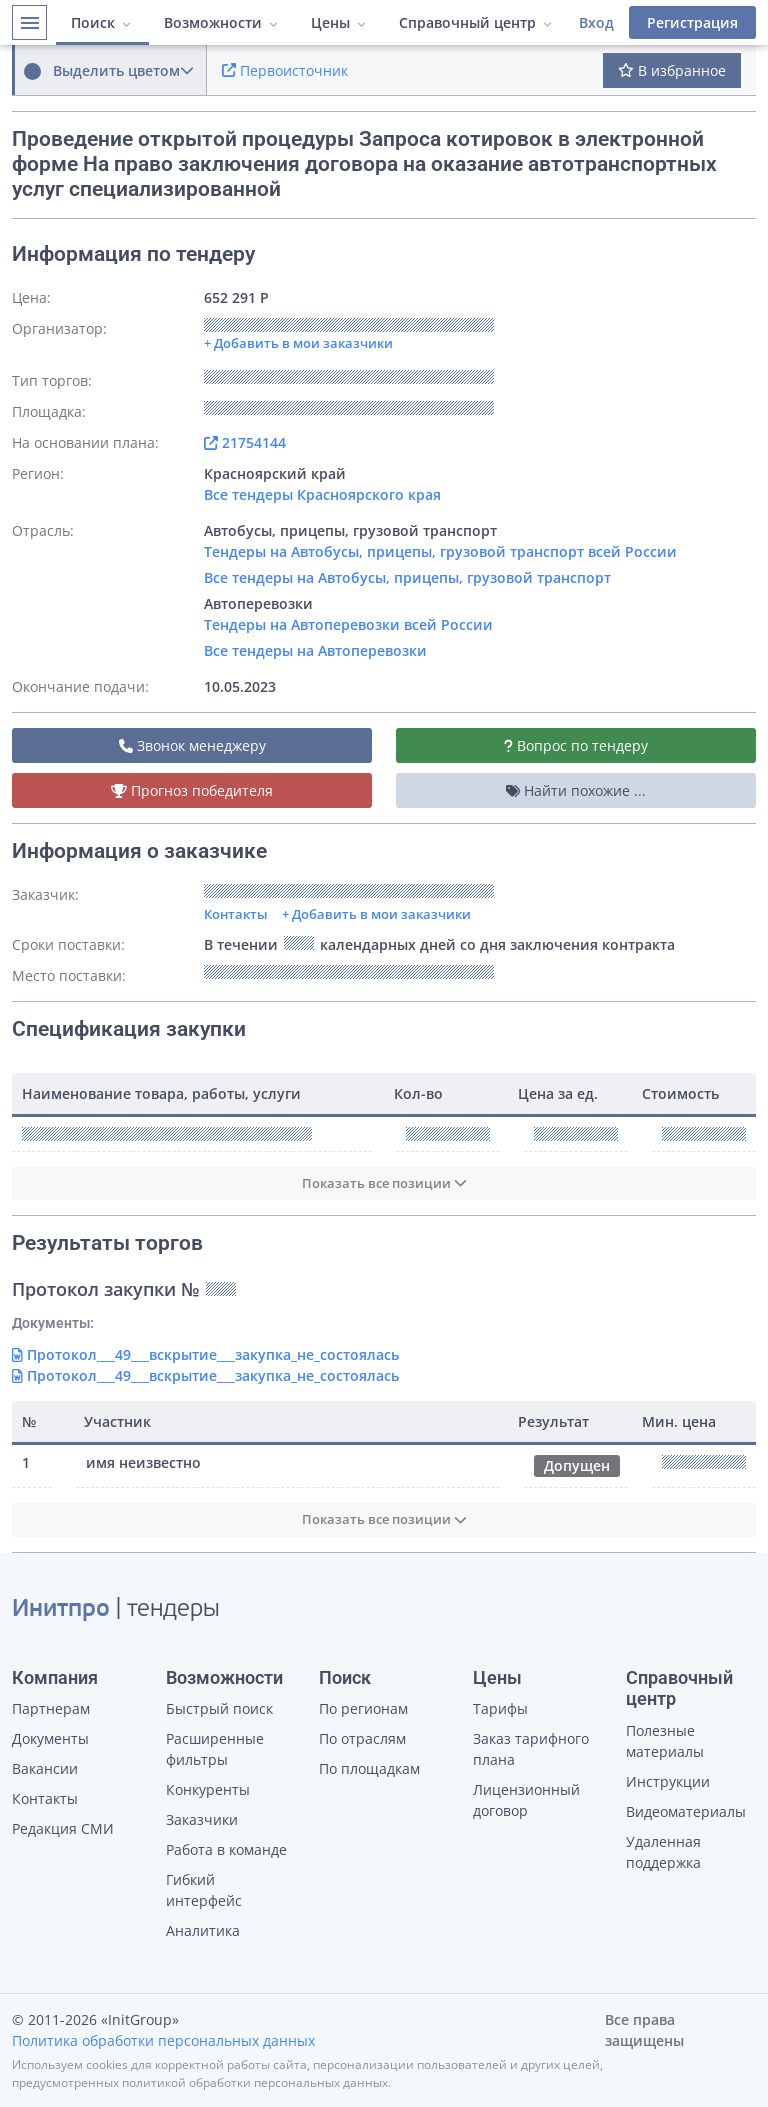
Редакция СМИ (63, 1828)
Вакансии (45, 1768)
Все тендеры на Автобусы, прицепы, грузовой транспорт (407, 577)
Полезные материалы (665, 1741)
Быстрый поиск (219, 1708)
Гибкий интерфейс (204, 1890)
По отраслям (362, 1738)
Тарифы (500, 1708)
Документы (50, 1738)
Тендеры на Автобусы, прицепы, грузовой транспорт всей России (440, 551)
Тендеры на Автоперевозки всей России (348, 624)
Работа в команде (226, 1849)
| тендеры (116, 1610)
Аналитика (203, 1930)
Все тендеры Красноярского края (322, 494)
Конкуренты (208, 1789)
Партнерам (51, 1708)
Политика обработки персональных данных (163, 2040)
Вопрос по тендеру (576, 745)
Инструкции (668, 1781)
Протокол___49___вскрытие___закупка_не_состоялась (205, 1354)
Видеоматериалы (686, 1811)
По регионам (363, 1708)
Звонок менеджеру (192, 745)
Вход (596, 22)
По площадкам (369, 1768)
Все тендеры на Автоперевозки (315, 650)
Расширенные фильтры (215, 1749)
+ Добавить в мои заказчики (376, 914)
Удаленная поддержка (663, 1852)
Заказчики (202, 1819)
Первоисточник (285, 70)
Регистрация (692, 22)
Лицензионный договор (526, 1800)
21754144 (245, 442)
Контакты (236, 914)
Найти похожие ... (576, 790)
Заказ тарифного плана (531, 1749)
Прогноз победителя (192, 790)
